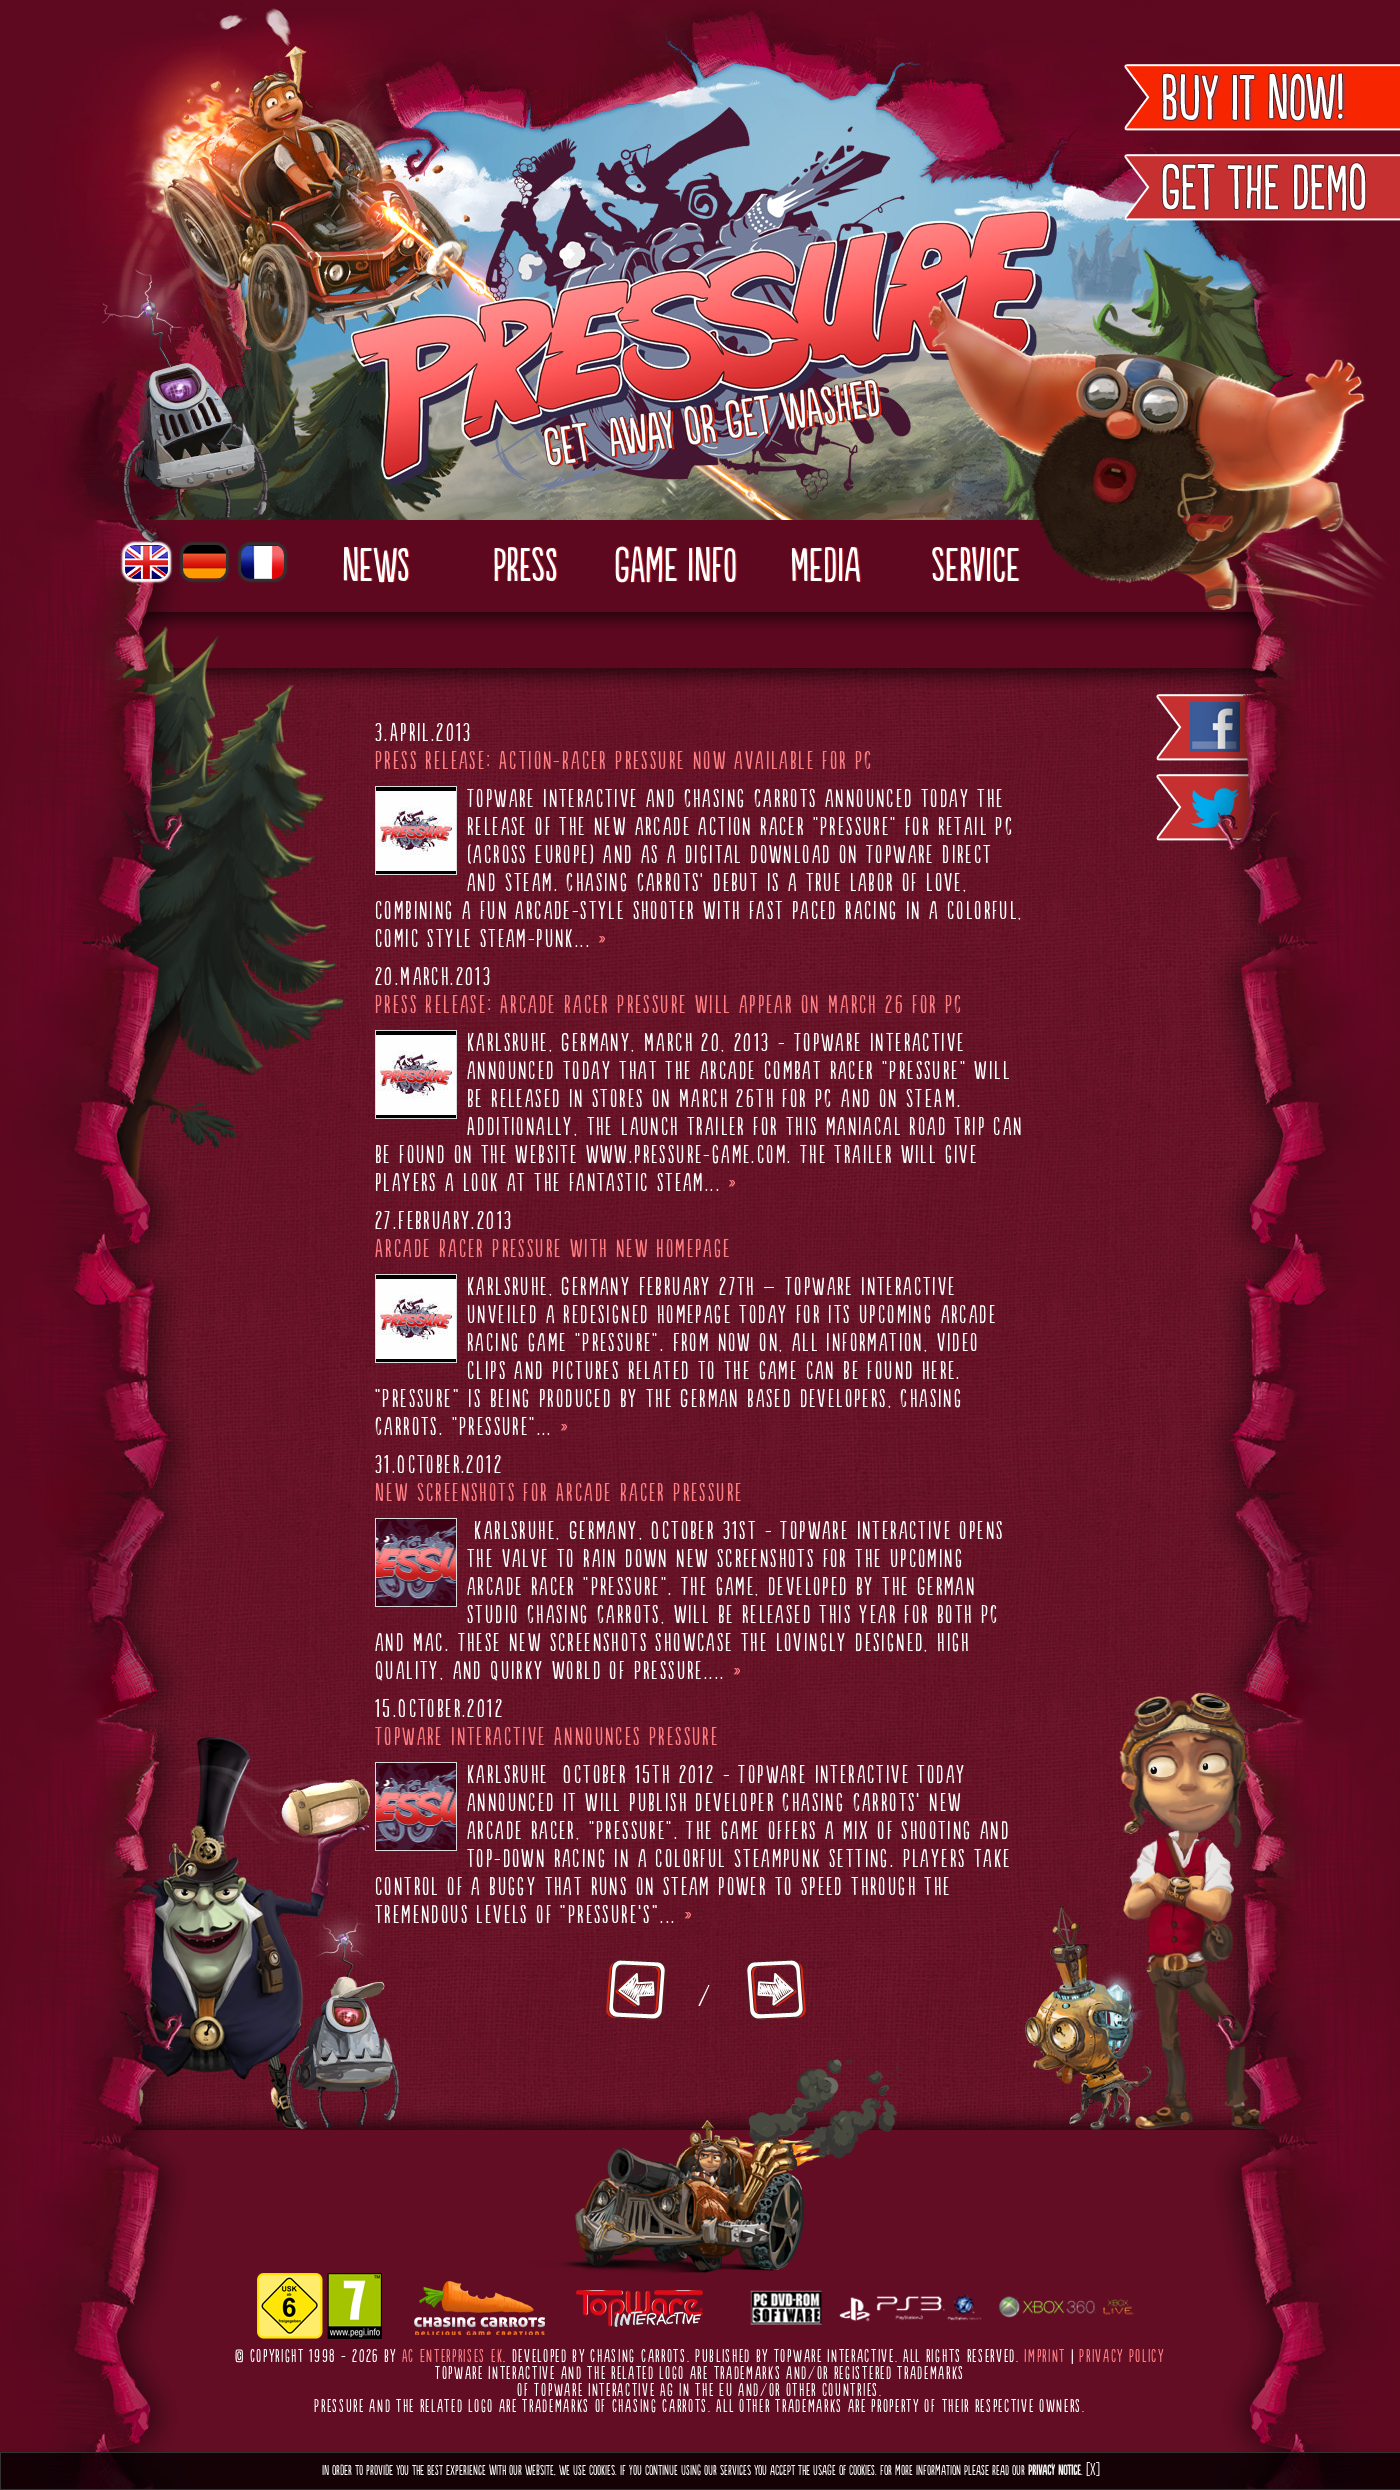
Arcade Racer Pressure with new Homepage (553, 1250)
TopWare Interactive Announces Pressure (547, 1738)
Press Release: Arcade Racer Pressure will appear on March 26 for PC (669, 1006)
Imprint (1045, 2357)
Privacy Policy (1122, 2357)
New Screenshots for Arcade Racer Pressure (559, 1494)
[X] (1093, 2470)
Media (825, 568)
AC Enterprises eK (453, 2357)
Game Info (675, 568)
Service (975, 568)
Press (525, 568)
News (375, 568)
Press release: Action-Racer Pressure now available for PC (624, 762)
